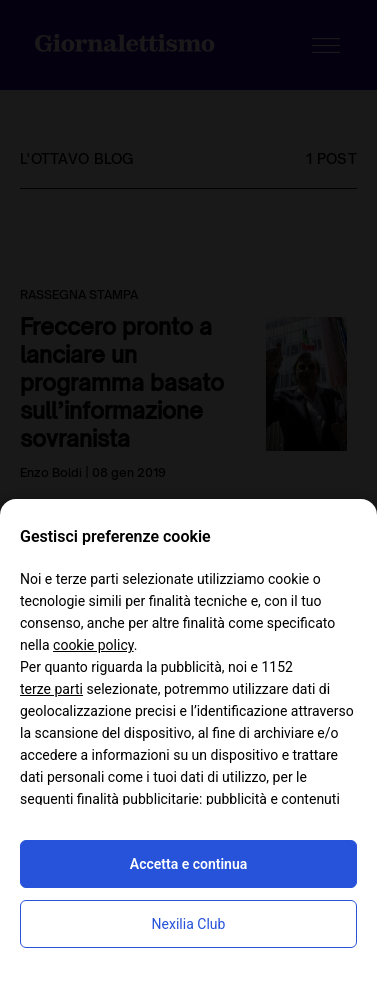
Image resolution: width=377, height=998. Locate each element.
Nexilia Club (189, 924)
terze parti (51, 689)
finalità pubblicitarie (138, 799)
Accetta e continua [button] (188, 864)
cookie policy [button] (93, 645)
